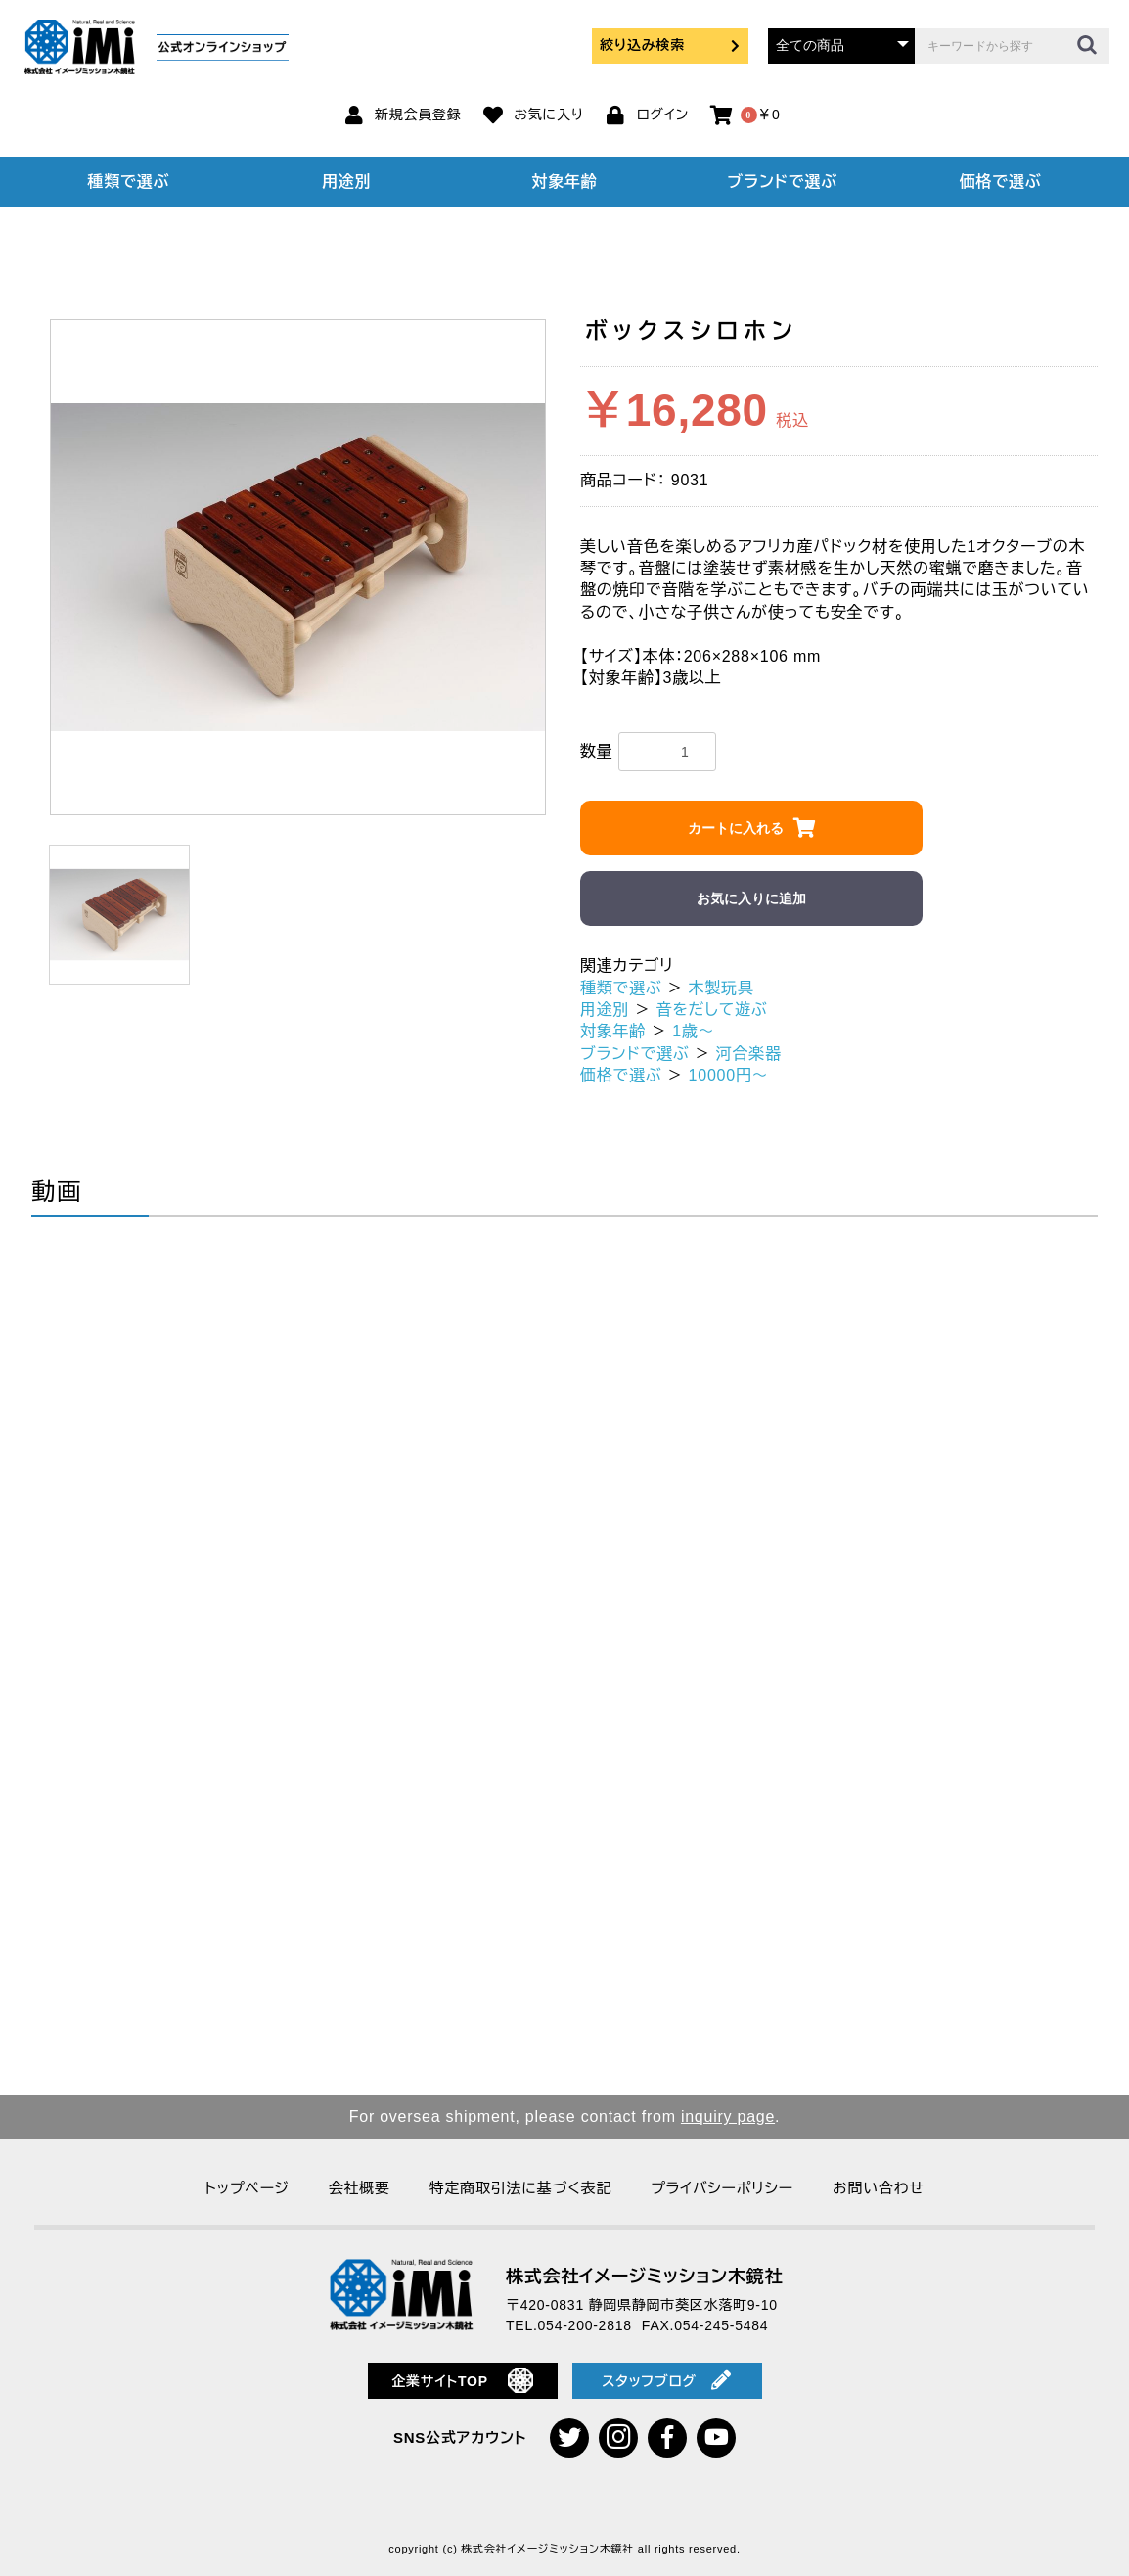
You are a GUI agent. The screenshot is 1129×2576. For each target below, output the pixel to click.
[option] (298, 567)
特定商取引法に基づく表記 (520, 2188)
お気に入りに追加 (751, 898)
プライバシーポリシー (722, 2188)
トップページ (246, 2188)
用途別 (346, 181)
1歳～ (693, 1031)
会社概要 (359, 2188)
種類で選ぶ (129, 181)
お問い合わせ (879, 2188)
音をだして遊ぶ (711, 1009)
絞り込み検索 (670, 45)
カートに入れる (736, 828)
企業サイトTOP (462, 2380)
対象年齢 (564, 181)
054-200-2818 (585, 2325)
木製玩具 (721, 988)
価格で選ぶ (1001, 181)
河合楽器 (749, 1053)
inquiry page (728, 2116)
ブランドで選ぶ (782, 181)
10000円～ (729, 1075)
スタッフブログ (666, 2380)
